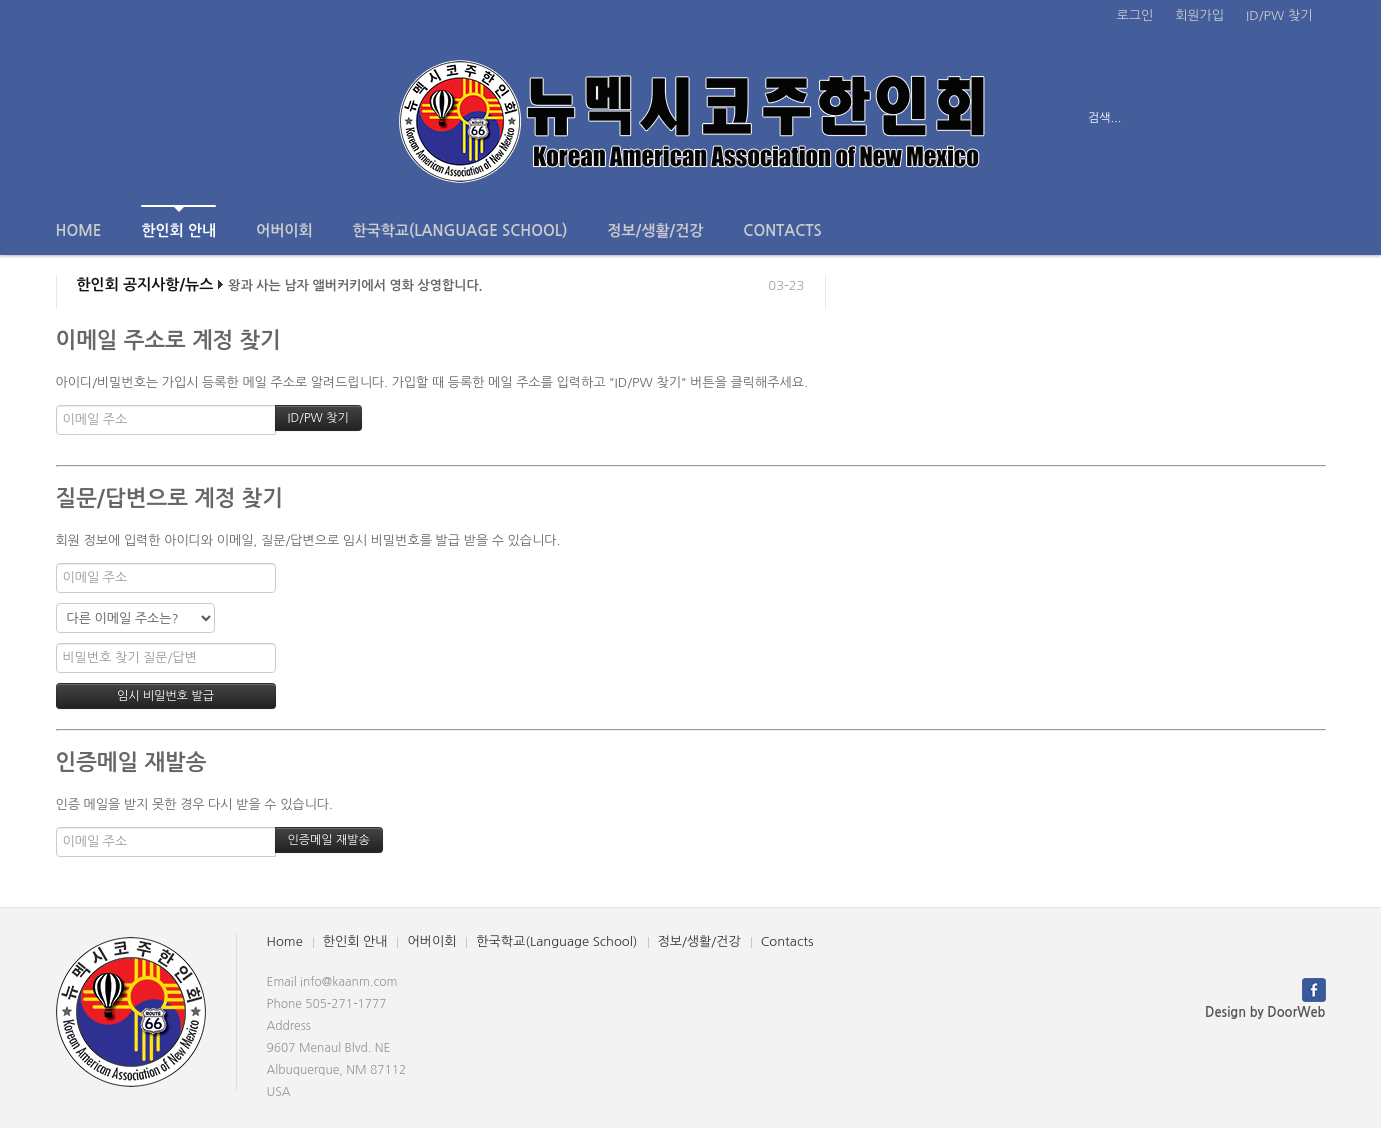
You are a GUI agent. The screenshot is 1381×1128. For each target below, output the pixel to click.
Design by (1265, 1012)
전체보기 (113, 118)
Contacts (782, 230)
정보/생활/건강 (655, 230)
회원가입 (1199, 15)
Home (79, 230)
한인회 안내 (178, 221)
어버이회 (284, 230)
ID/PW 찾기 (1279, 15)
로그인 (1135, 15)
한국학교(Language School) (460, 230)
